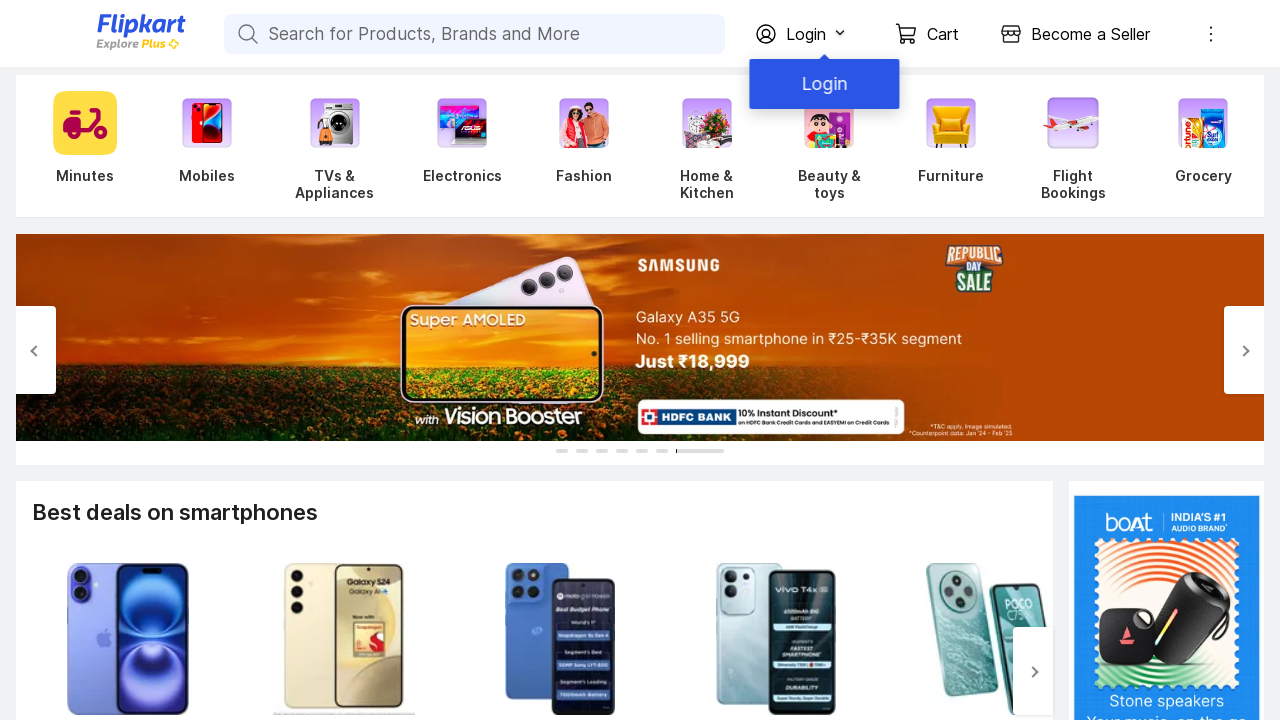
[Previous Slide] (36, 350)
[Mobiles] (207, 146)
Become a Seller (1090, 34)
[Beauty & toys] (829, 146)
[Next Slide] (1244, 350)
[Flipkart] (108, 47)
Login (820, 83)
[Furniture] (951, 146)
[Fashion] (584, 146)
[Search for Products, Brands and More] (246, 34)
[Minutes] (81, 146)
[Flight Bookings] (1073, 146)
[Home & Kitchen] (706, 146)
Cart (943, 34)
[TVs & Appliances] (334, 146)
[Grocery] (1199, 146)
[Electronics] (462, 146)
